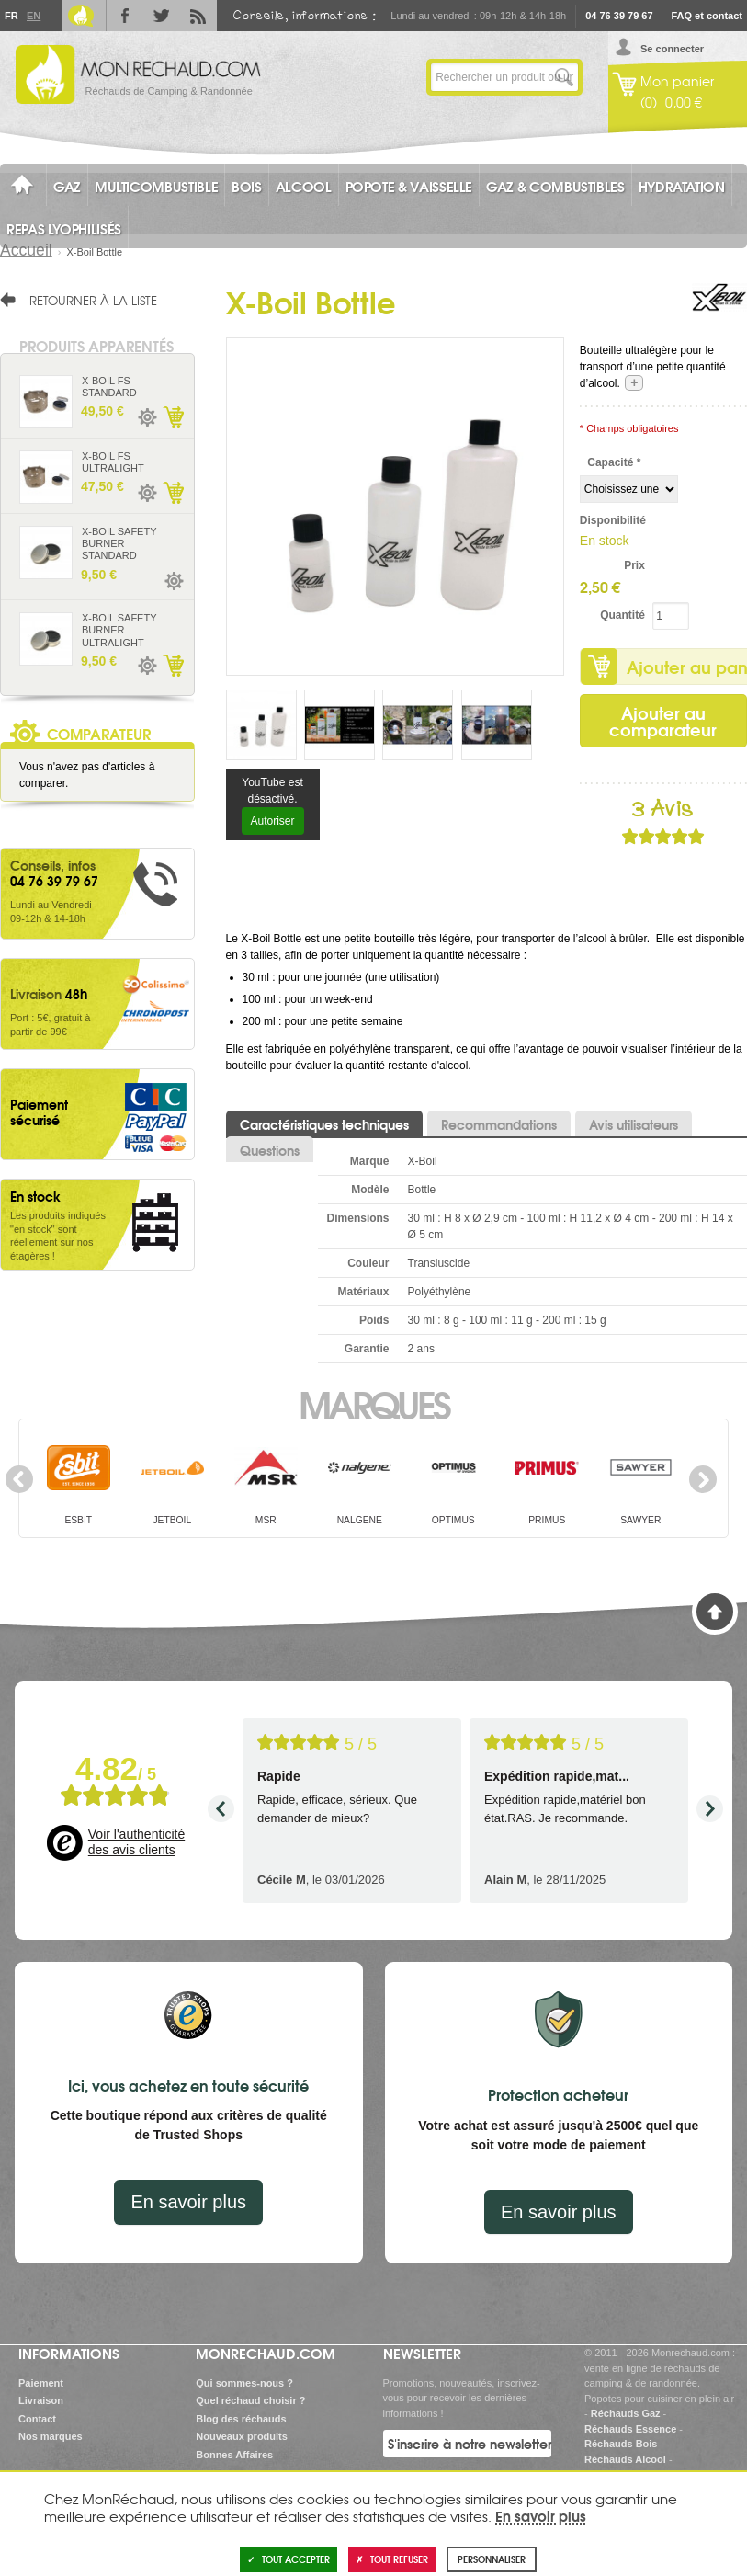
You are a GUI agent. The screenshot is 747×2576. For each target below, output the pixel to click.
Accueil (26, 250)
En (33, 15)
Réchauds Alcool (625, 2459)
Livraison (40, 2400)
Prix (634, 565)
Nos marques (50, 2436)
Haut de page (715, 1612)
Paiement (40, 2382)
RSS (198, 15)
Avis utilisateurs (633, 1124)
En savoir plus (188, 2202)
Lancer (564, 77)
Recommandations (499, 1124)
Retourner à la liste (93, 299)
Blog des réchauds (241, 2418)
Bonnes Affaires (234, 2454)
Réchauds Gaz (626, 2413)
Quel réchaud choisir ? (250, 2400)
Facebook (125, 15)
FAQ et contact (706, 15)
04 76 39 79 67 (618, 15)
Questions (270, 1150)
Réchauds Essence (630, 2428)
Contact (37, 2418)
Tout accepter (288, 2559)
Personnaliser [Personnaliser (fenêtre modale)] (492, 2559)
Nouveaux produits (242, 2436)
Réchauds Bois (620, 2443)
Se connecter (672, 48)
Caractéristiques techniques (324, 1124)
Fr (11, 15)
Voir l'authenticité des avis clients (136, 1842)
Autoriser (273, 821)
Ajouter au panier (173, 417)
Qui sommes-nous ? (244, 2382)
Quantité (622, 615)
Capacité (613, 462)
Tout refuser (392, 2559)
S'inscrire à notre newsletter (469, 2444)
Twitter (161, 15)
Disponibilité (612, 520)
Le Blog (80, 15)
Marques (373, 1402)
